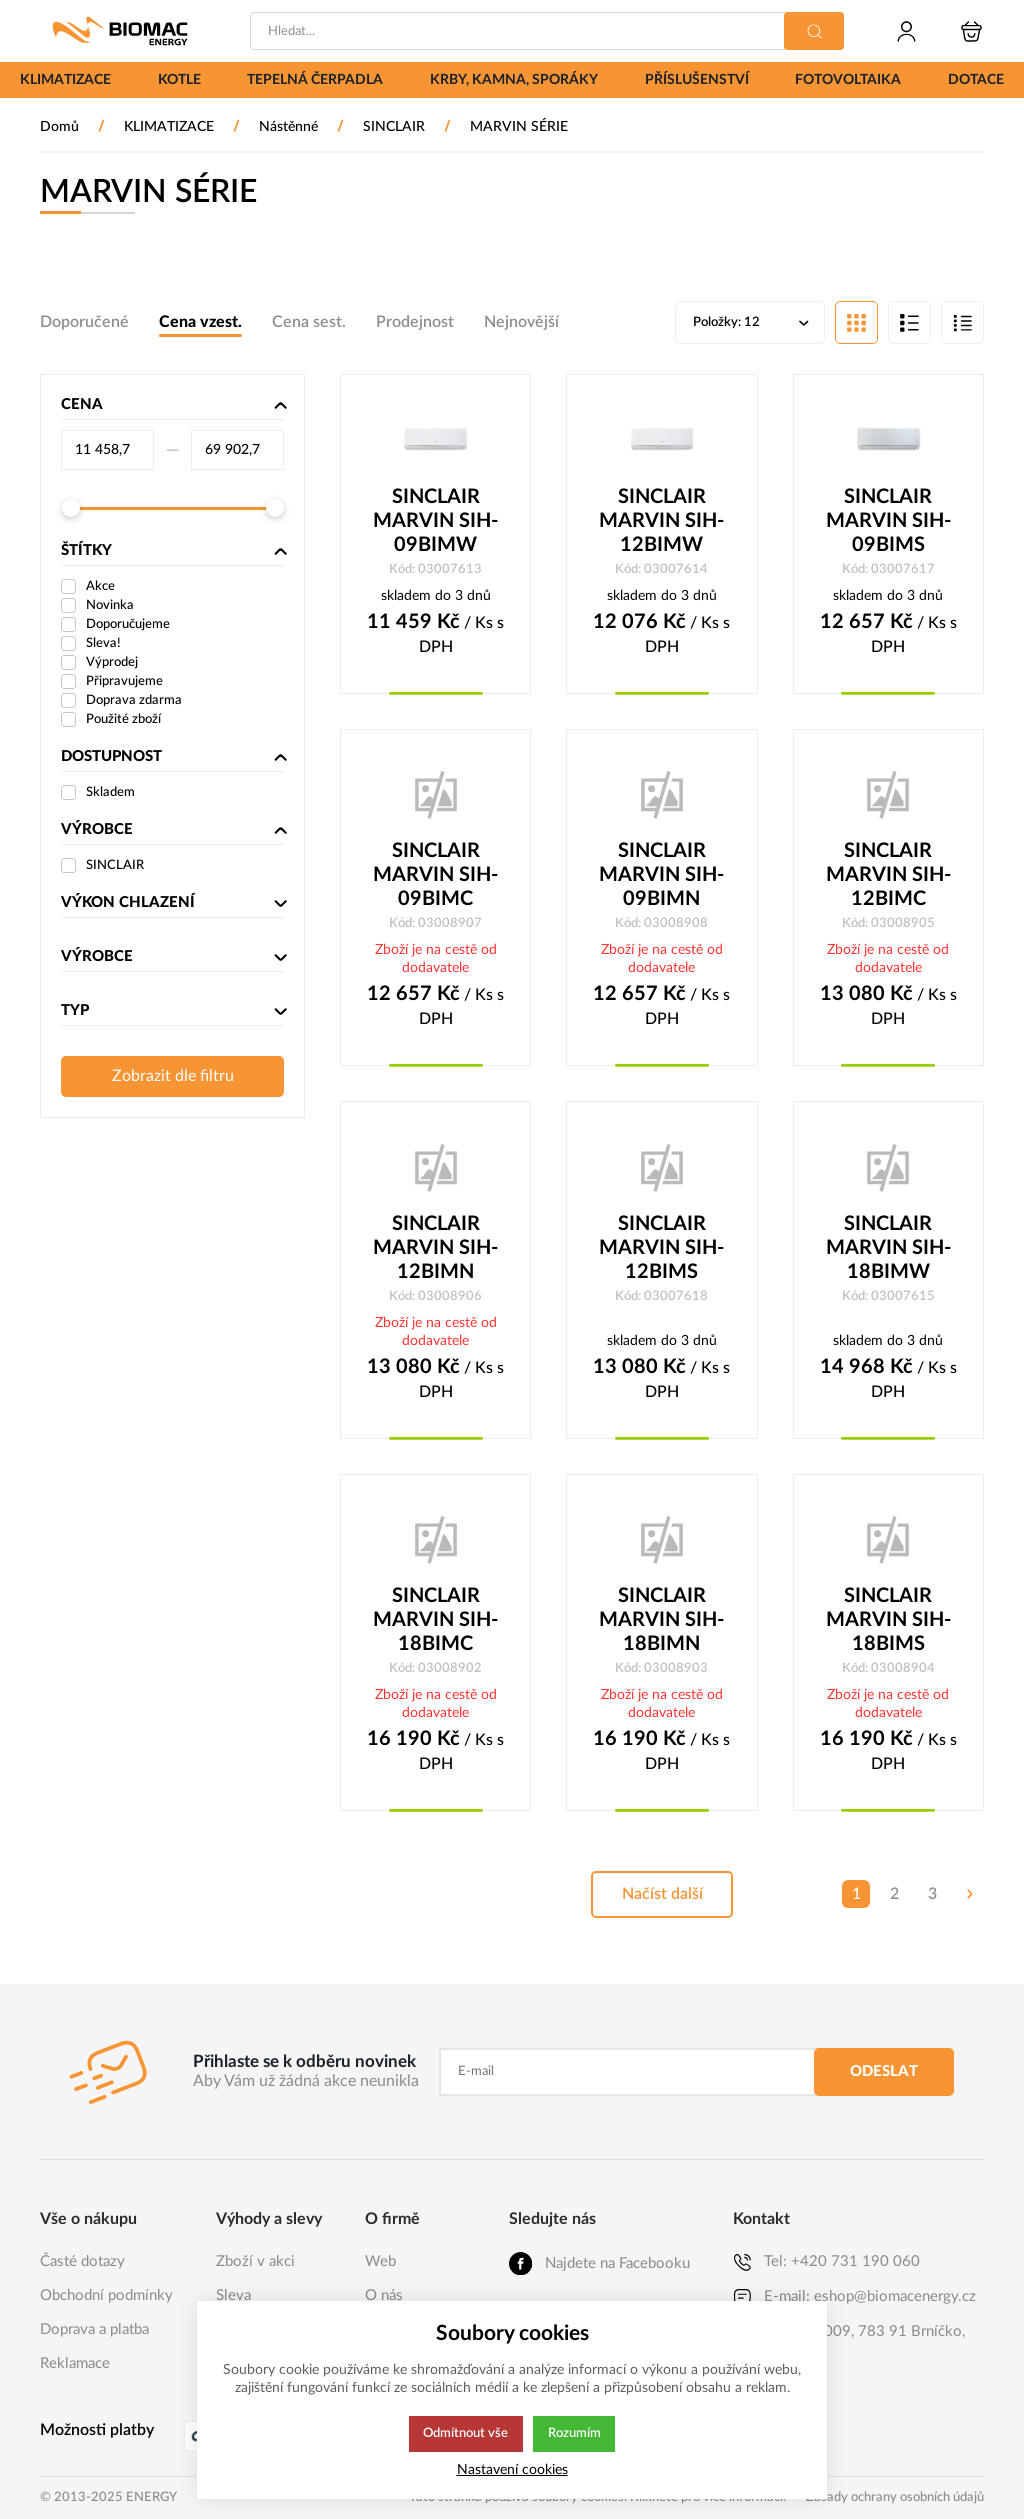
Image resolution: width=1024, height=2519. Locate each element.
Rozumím (575, 2434)
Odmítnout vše (465, 2434)
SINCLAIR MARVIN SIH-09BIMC (435, 878)
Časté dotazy (82, 2261)
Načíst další (662, 1900)
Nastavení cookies (512, 2469)
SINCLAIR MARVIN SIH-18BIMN (661, 1625)
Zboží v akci (255, 2261)
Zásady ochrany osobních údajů (895, 2497)
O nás (384, 2295)
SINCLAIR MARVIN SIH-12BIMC (888, 878)
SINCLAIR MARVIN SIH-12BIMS (661, 1252)
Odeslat (884, 2071)
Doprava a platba (94, 2329)
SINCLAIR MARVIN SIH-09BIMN (661, 878)
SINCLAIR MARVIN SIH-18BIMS (888, 1625)
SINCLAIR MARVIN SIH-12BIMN (435, 1252)
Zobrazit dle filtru (173, 1078)
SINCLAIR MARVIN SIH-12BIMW (661, 523)
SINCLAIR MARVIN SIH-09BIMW (435, 523)
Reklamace (75, 2363)
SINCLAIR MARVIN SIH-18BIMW (888, 1252)
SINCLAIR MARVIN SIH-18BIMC (435, 1625)
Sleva (233, 2295)
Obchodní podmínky (106, 2295)
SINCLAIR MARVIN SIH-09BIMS (888, 523)
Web (380, 2261)
